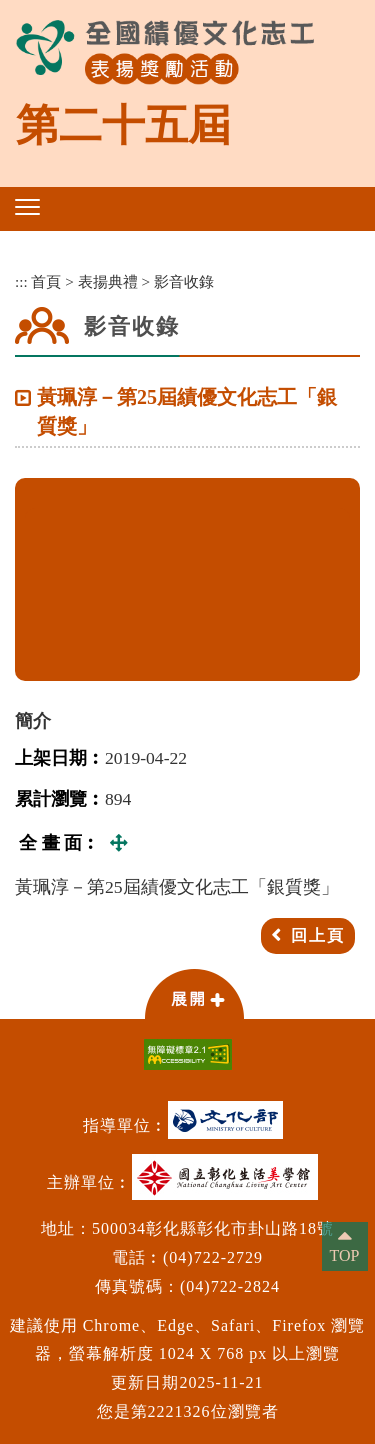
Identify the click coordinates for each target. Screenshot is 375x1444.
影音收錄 (184, 281)
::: (21, 281)
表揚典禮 (108, 281)
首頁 (46, 281)
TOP (345, 1255)
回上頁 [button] (318, 935)
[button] (27, 207)
